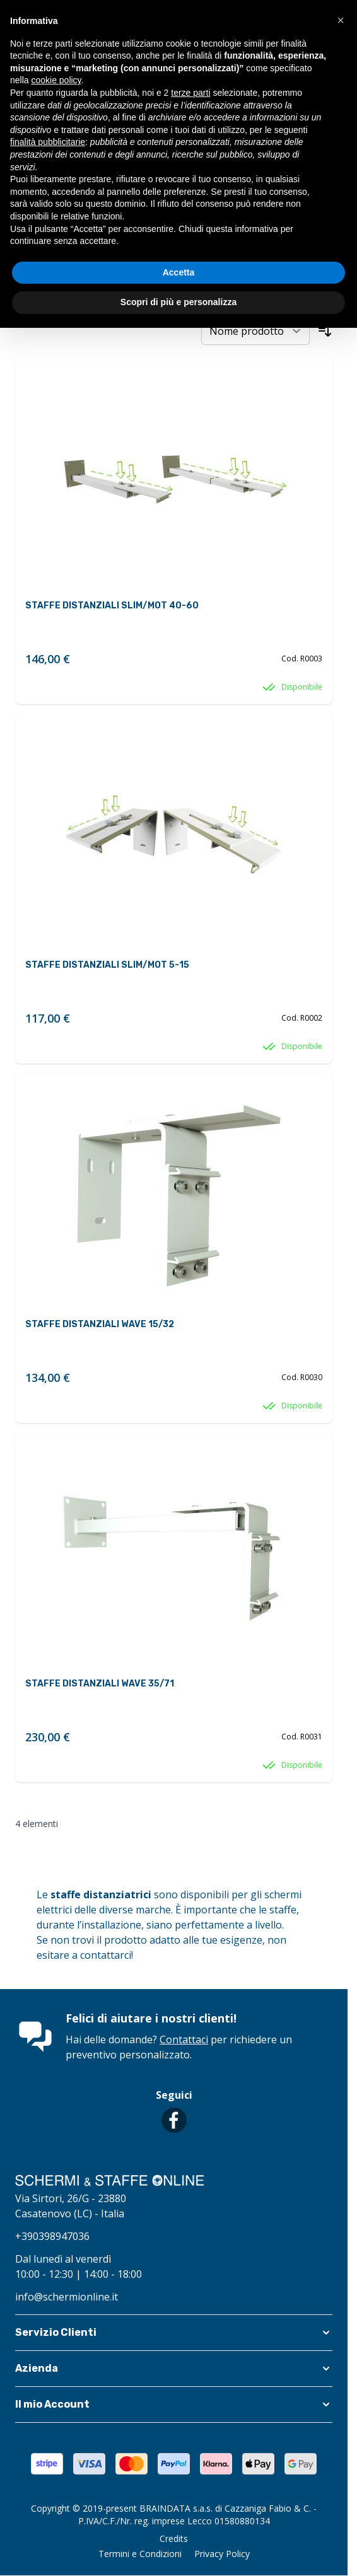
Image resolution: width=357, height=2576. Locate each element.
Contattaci (184, 2039)
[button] (173, 2332)
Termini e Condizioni (140, 2554)
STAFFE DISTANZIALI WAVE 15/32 (99, 1324)
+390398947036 (52, 2236)
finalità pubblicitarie (47, 142)
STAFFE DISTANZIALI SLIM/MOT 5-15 (107, 965)
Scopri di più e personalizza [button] (178, 302)
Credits (174, 2538)
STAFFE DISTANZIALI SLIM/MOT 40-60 (112, 605)
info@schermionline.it (66, 2297)
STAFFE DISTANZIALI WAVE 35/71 (99, 1683)
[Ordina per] (255, 331)
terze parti (190, 93)
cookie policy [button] (56, 80)
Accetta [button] (179, 272)
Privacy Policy (222, 2554)
